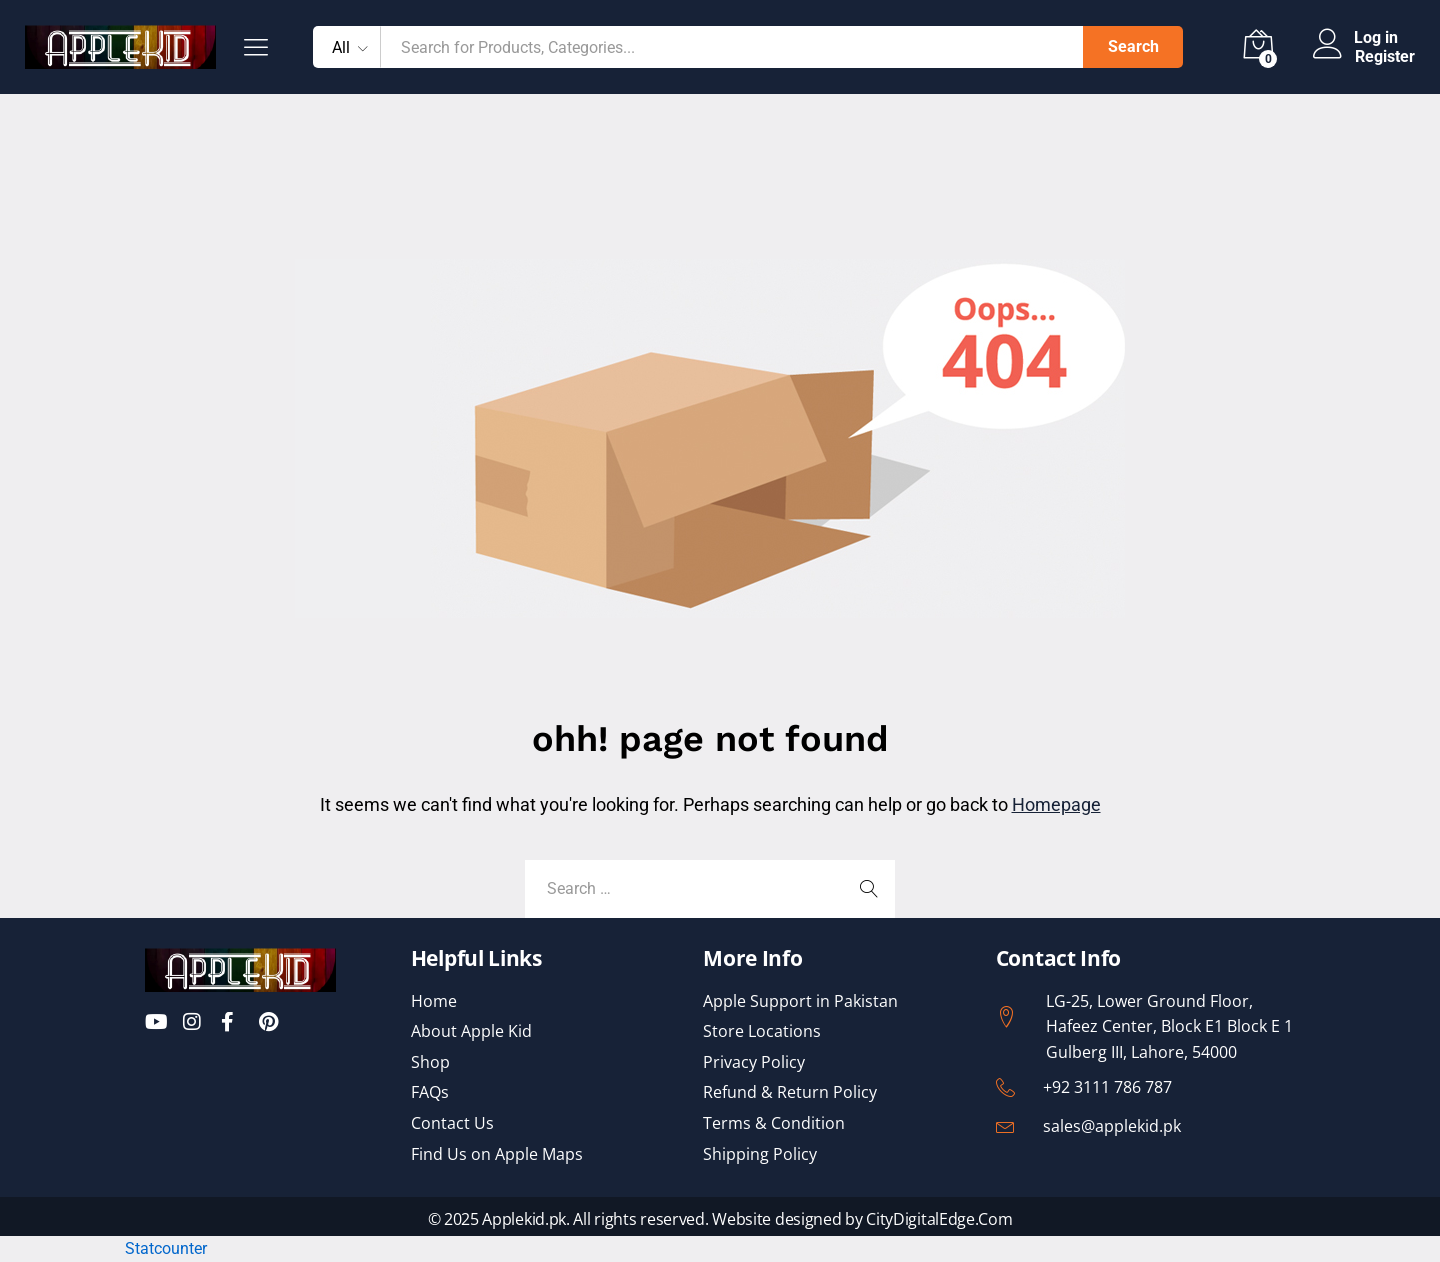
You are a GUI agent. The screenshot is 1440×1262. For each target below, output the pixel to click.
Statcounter (166, 1248)
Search (1133, 46)
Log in (1356, 37)
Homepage (1056, 804)
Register (1385, 56)
